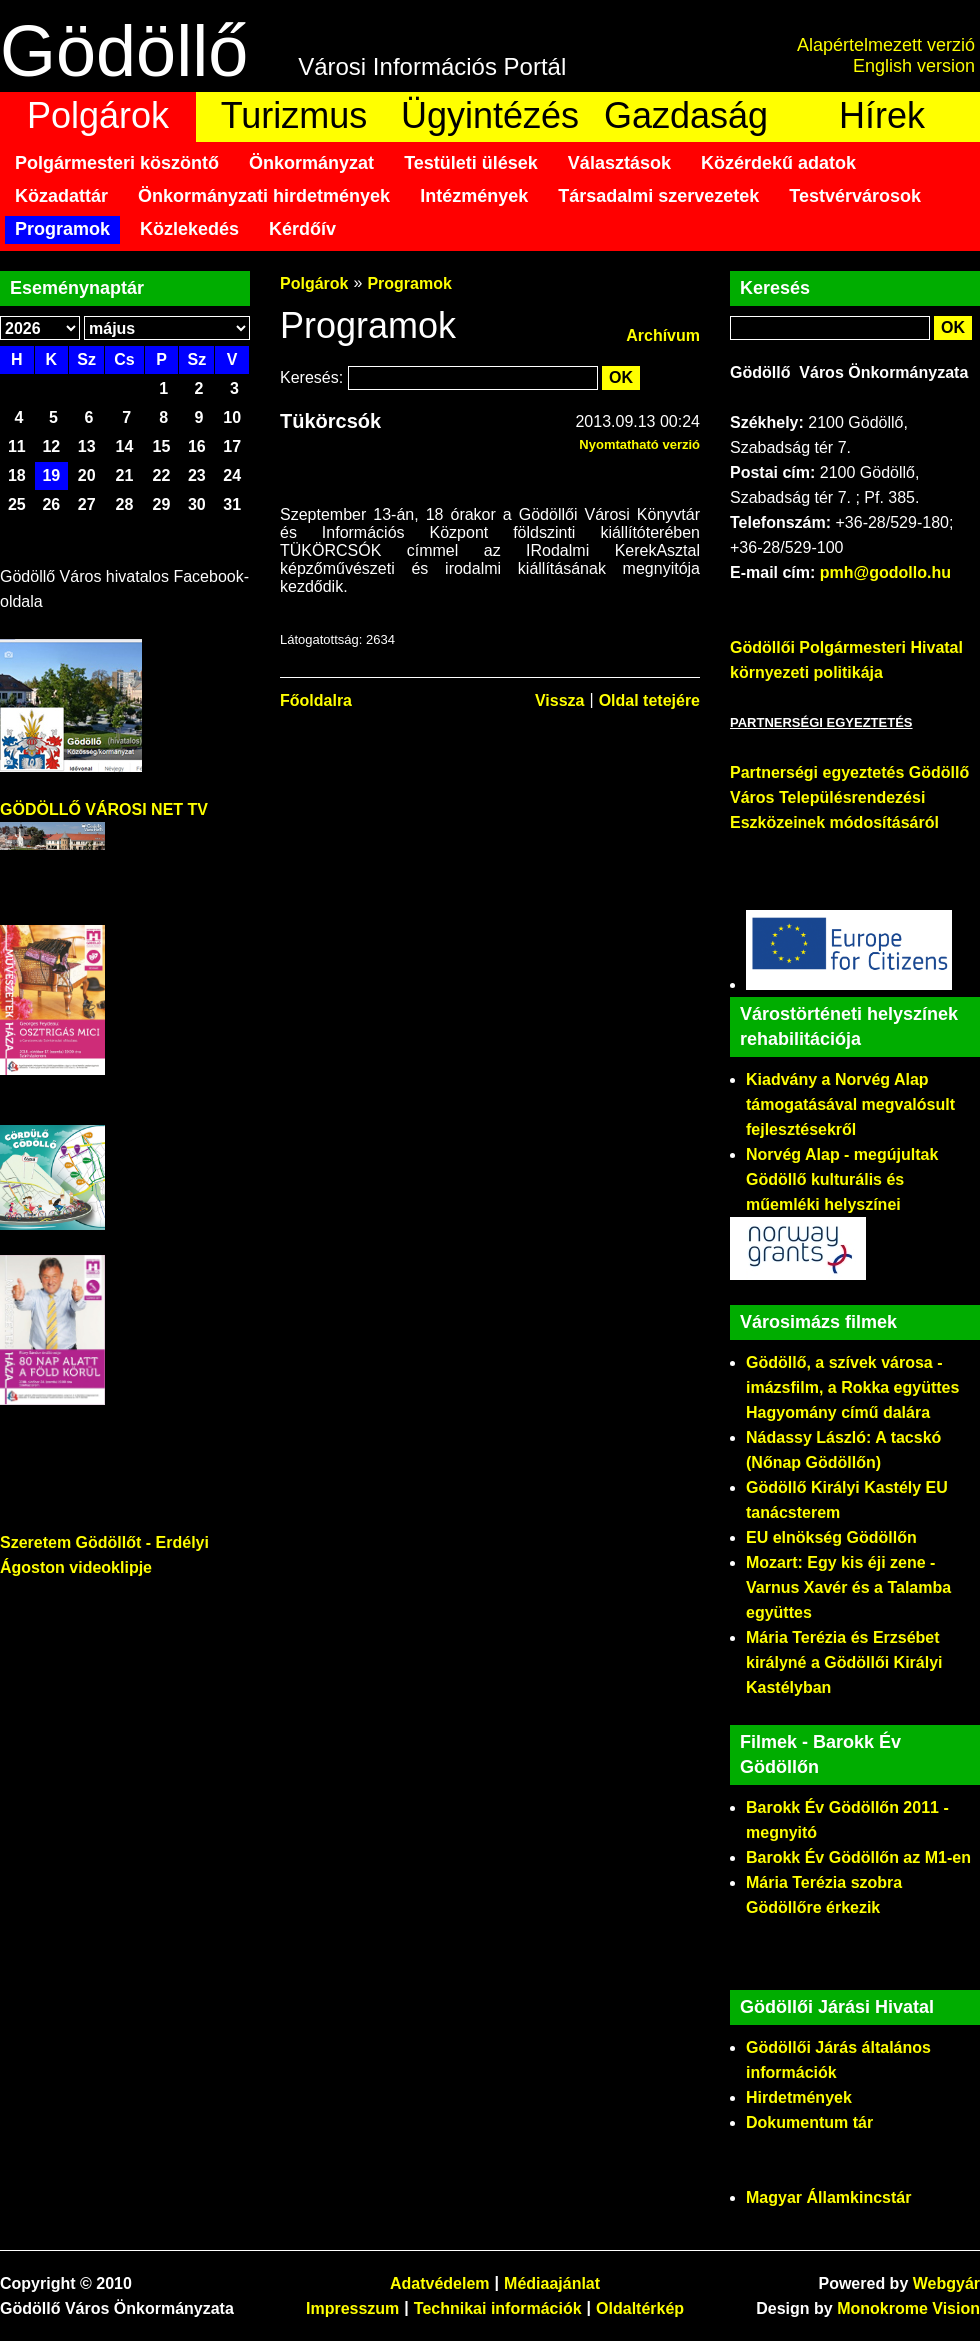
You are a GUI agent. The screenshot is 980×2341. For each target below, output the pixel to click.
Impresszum (352, 2308)
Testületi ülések (471, 163)
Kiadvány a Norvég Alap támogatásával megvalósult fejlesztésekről (850, 1104)
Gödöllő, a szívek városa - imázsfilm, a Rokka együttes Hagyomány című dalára (852, 1387)
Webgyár (946, 2283)
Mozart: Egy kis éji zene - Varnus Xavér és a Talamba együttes (848, 1587)
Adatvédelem (440, 2283)
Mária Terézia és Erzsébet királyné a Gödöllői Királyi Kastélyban (844, 1662)
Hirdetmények (799, 2097)
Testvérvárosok (855, 196)
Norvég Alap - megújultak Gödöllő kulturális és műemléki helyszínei (842, 1179)
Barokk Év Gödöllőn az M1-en (858, 1857)
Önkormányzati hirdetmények (264, 196)
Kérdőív (302, 229)
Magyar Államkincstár (828, 2197)
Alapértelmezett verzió (886, 45)
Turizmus (294, 115)
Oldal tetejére (649, 700)
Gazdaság (686, 115)
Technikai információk (498, 2308)
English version (914, 66)
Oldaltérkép (640, 2308)
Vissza (560, 700)
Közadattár (61, 196)
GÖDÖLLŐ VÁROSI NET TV (104, 809)
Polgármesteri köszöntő (117, 163)
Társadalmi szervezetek (658, 196)
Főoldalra (316, 700)
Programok (62, 229)
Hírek (882, 115)
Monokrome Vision (908, 2308)
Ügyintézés (490, 115)
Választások (619, 163)
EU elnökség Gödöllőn (831, 1537)
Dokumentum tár (809, 2122)
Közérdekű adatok (778, 163)
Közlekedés (189, 229)
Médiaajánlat (552, 2283)
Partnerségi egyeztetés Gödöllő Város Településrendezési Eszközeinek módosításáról (849, 797)
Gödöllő (124, 51)
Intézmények (474, 196)
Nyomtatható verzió (639, 444)
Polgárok (98, 115)
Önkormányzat (311, 163)
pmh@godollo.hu (885, 572)
